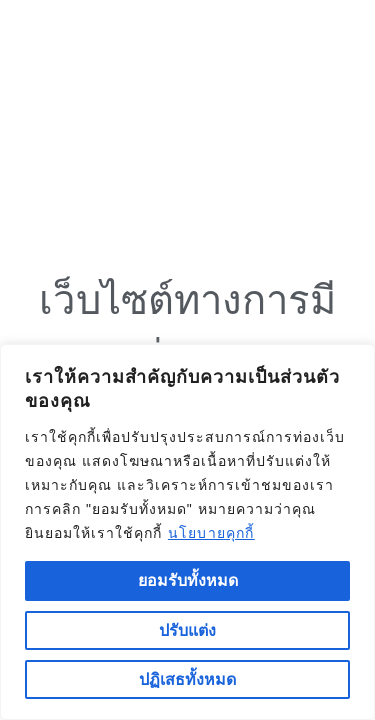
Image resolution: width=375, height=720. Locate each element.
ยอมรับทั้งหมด (188, 580)
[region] (187, 532)
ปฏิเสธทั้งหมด (187, 679)
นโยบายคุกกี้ (211, 533)
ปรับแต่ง (187, 630)
